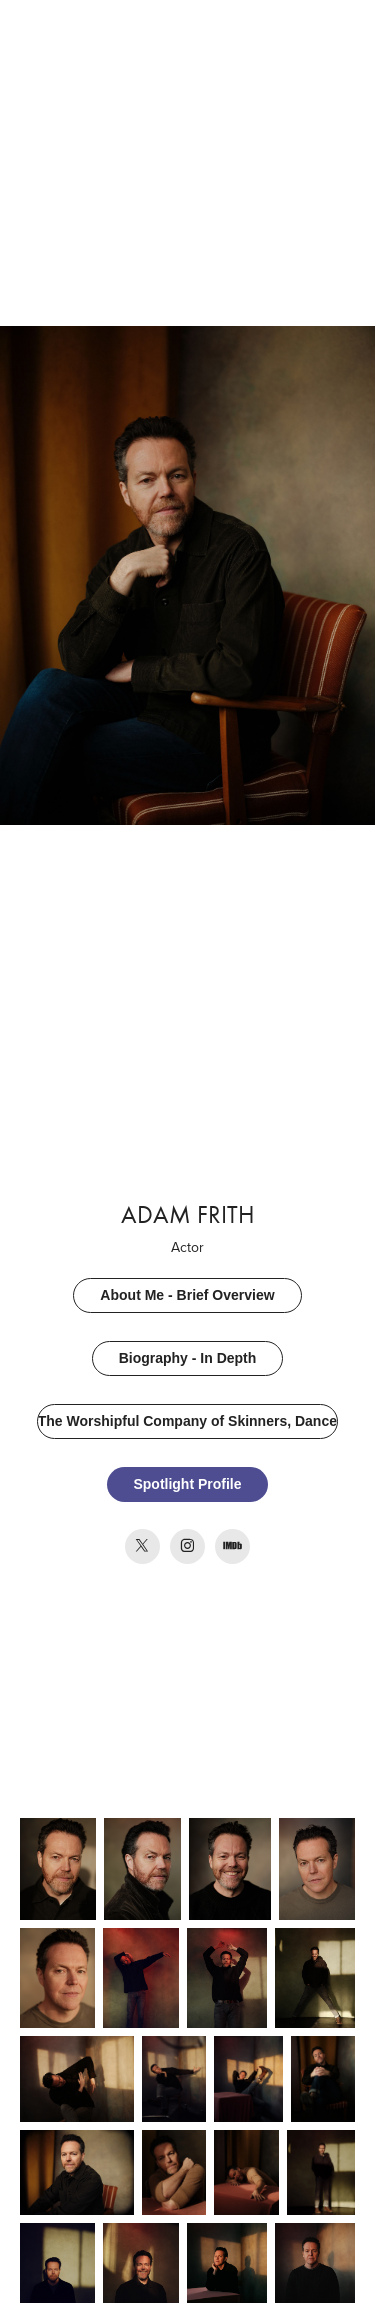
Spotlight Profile (187, 1484)
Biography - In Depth (188, 1358)
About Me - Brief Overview (187, 1295)
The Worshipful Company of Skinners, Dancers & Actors (188, 1421)
